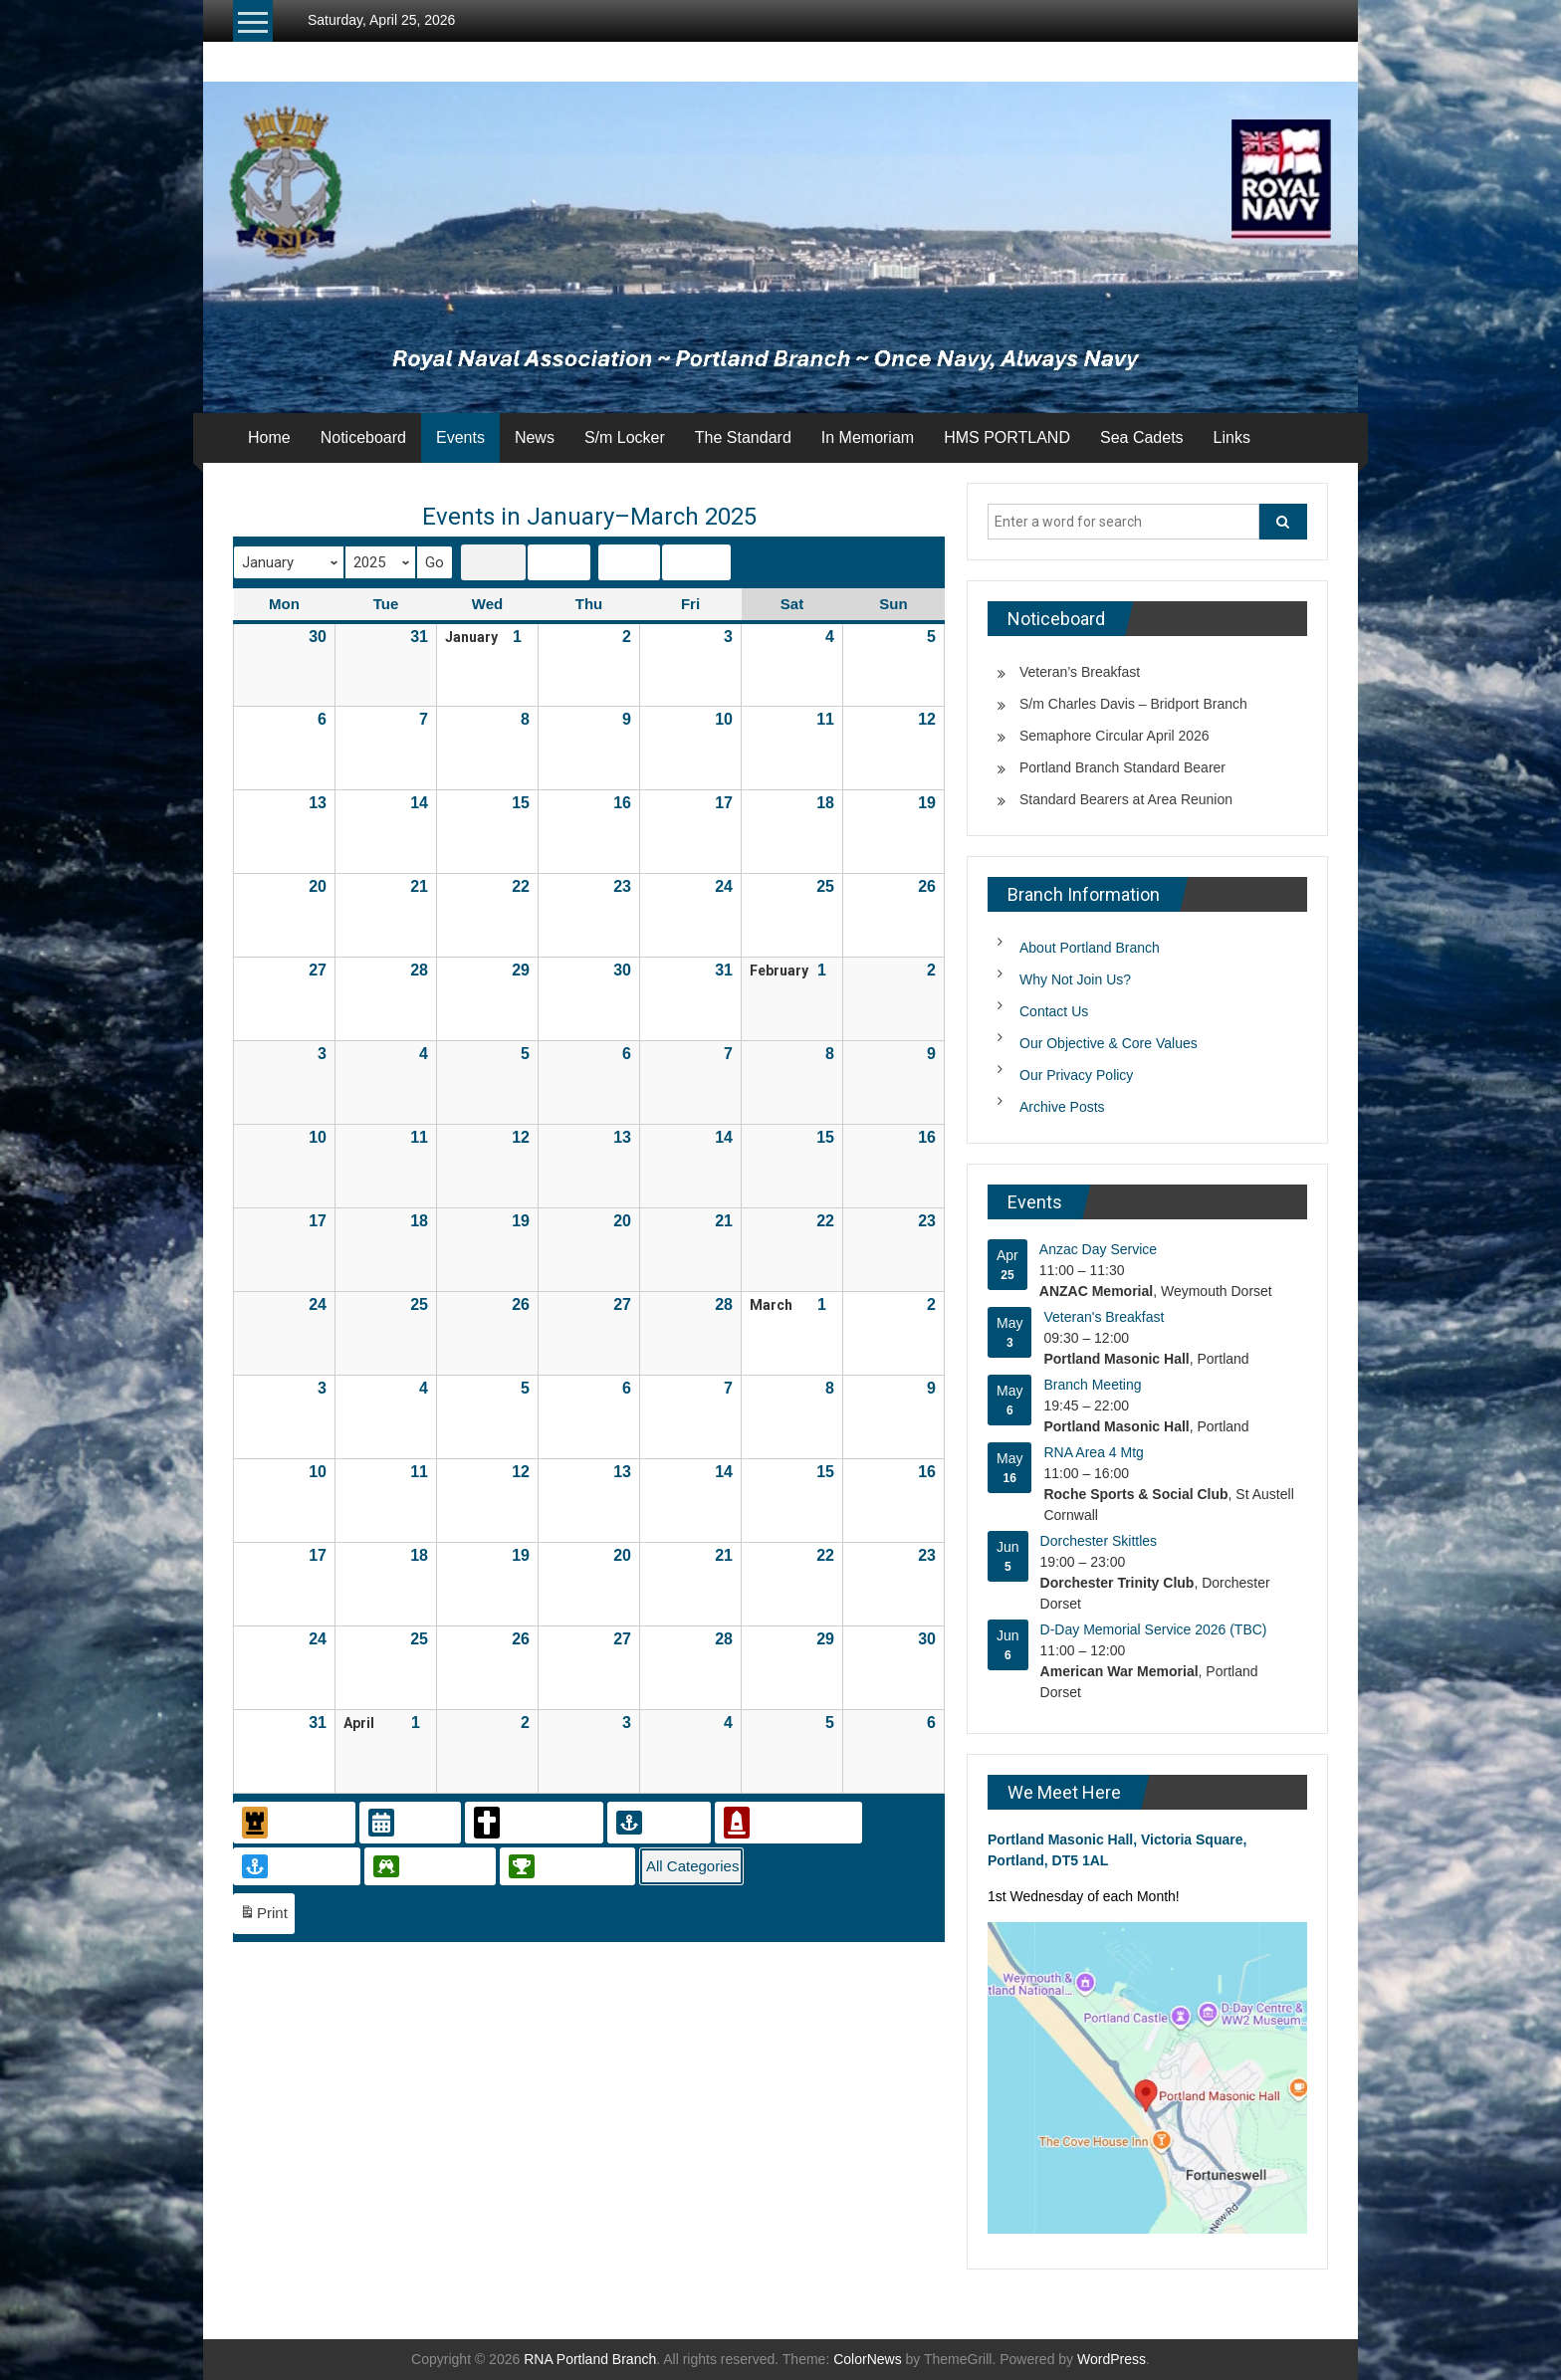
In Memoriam (867, 437)
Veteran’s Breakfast (1079, 672)
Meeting (657, 1823)
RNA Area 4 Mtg (1093, 1452)
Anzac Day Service (1098, 1249)
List (558, 564)
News (535, 437)
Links (1232, 437)
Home (269, 437)
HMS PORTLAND (1007, 437)
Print (263, 1916)
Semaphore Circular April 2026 (1114, 736)
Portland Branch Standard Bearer (1122, 767)
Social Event (428, 1866)
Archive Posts (1062, 1107)
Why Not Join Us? (1075, 979)
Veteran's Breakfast (1103, 1317)
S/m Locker (624, 437)
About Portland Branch (1089, 948)
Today (631, 562)
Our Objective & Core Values (1108, 1043)
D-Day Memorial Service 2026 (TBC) (1153, 1629)
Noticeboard (363, 437)
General (408, 1823)
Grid (493, 564)
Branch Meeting (1092, 1385)
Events (460, 437)
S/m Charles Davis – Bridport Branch (1133, 704)
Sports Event (565, 1866)
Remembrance (786, 1823)
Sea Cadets (1142, 437)
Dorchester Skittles (1098, 1541)
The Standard (743, 437)
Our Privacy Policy (1076, 1075)
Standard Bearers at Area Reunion (1125, 799)
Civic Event (292, 1823)
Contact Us (1053, 1011)
